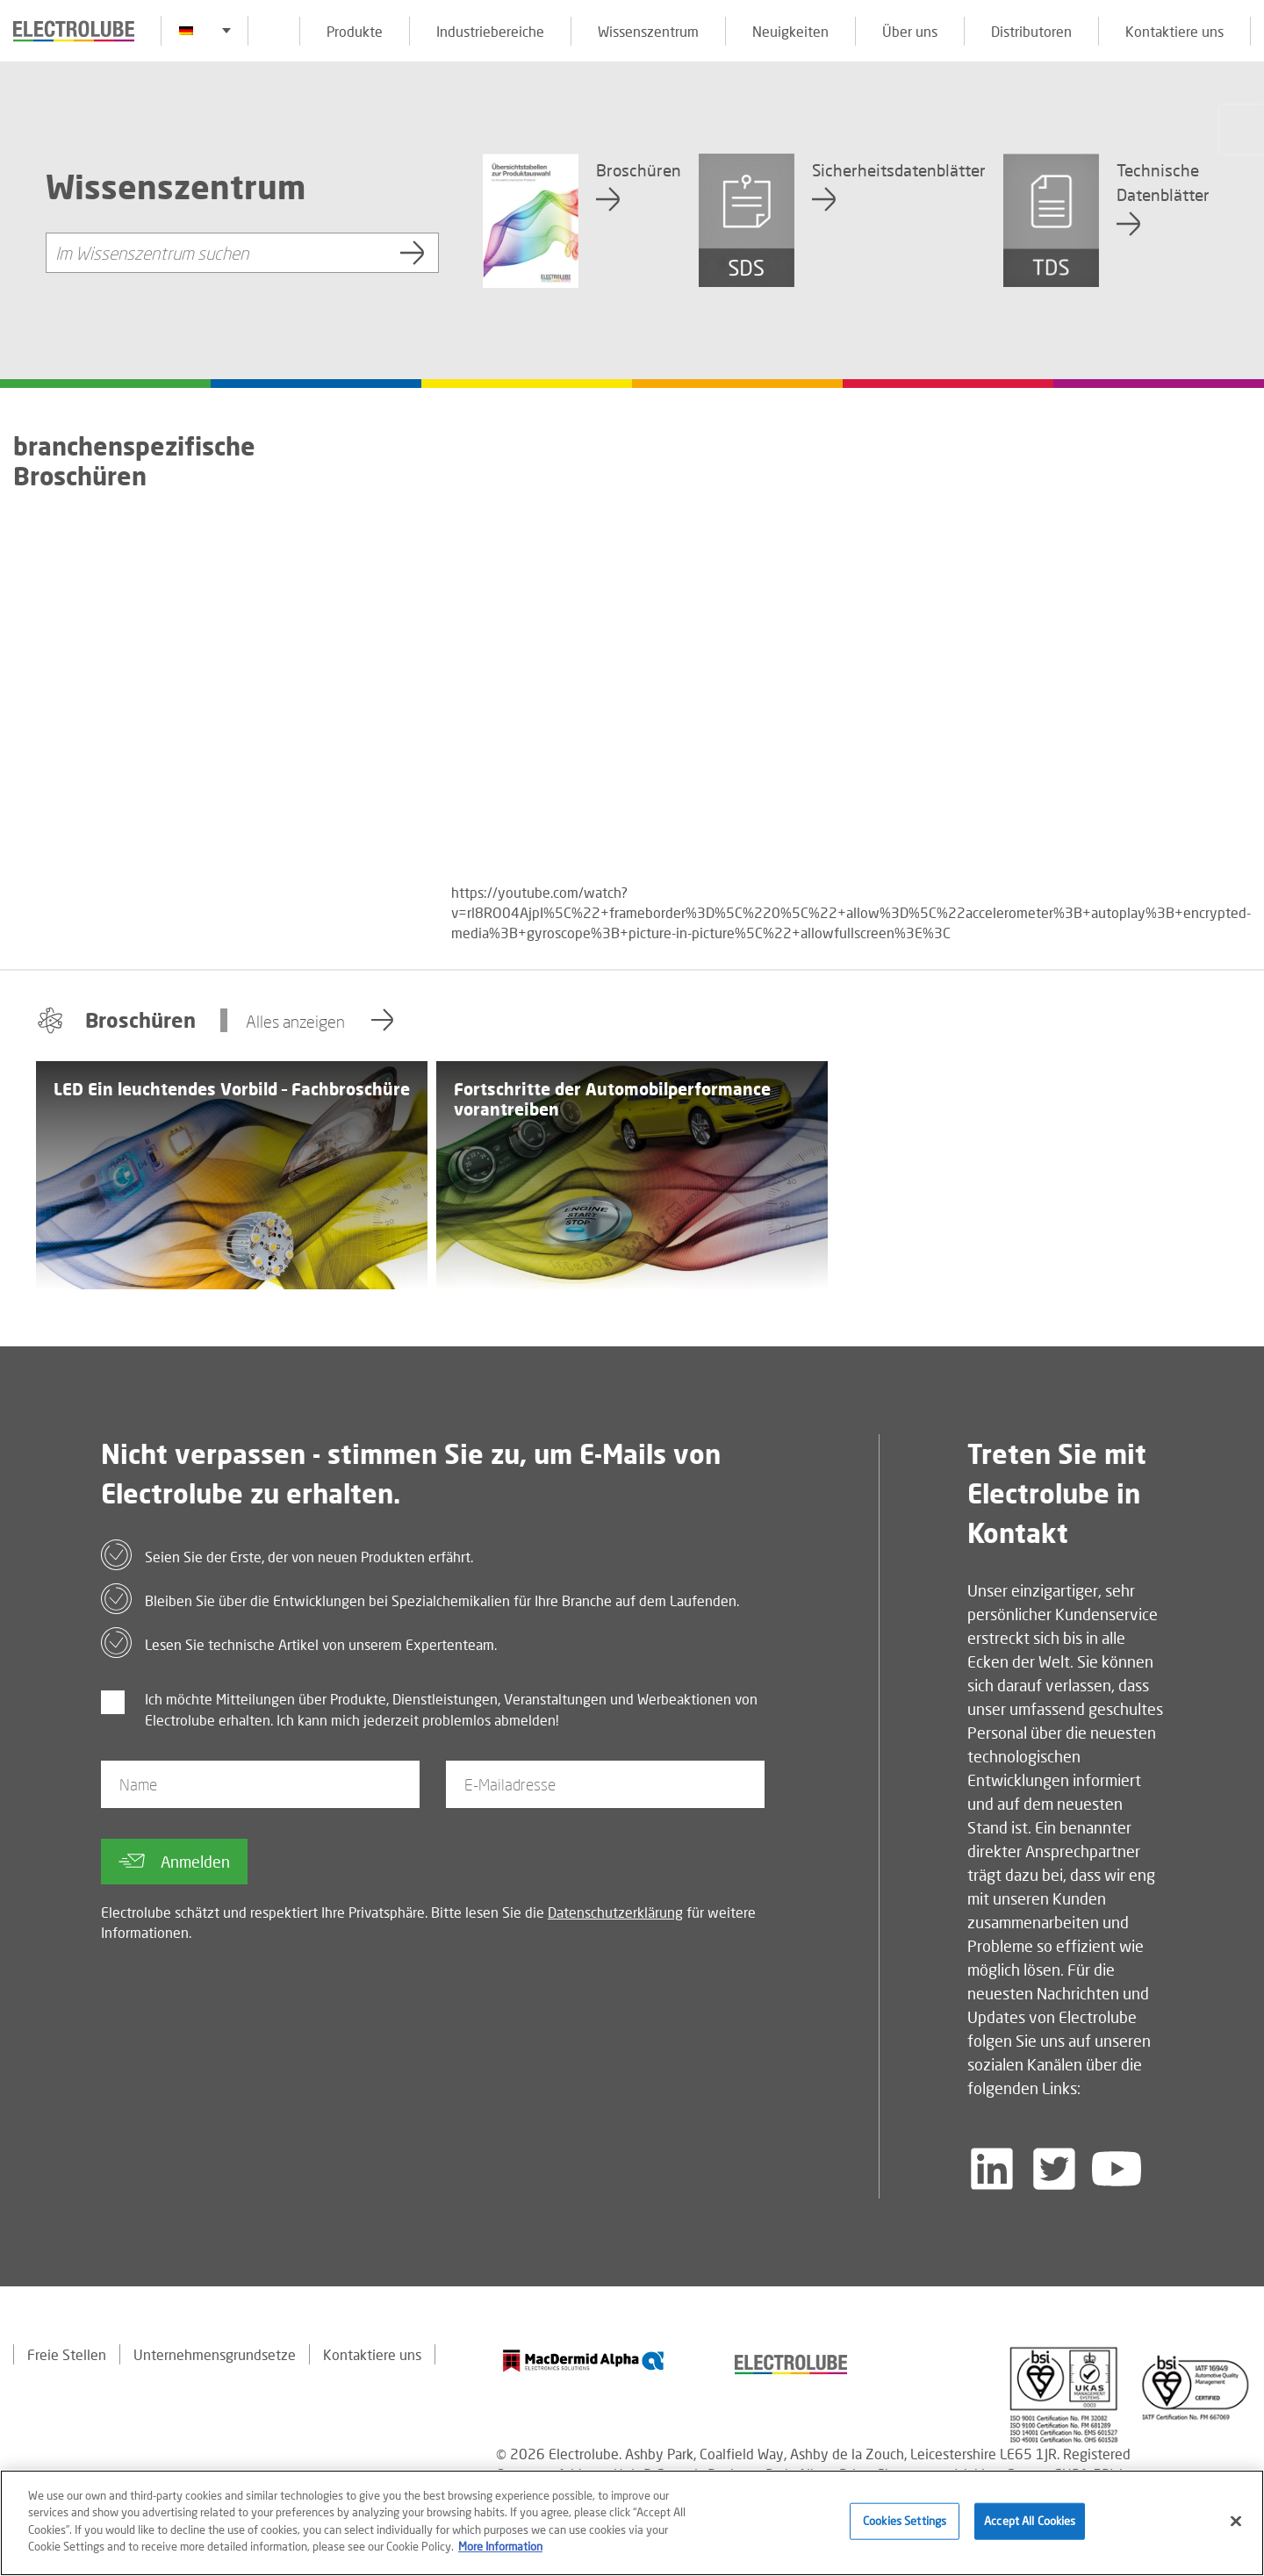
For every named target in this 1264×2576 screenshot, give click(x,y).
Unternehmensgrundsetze (214, 2354)
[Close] (1236, 2521)
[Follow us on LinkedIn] (991, 2168)
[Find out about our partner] (584, 2360)
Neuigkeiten (790, 31)
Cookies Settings (904, 2521)
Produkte (355, 31)
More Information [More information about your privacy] (500, 2546)
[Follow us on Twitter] (1054, 2168)
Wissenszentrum (648, 31)
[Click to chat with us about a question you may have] (1242, 129)
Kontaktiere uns (1174, 31)
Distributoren (1031, 31)
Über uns (909, 31)
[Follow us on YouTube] (1116, 2168)
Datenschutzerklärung (615, 1912)
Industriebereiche (490, 31)
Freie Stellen (66, 2354)
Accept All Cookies (1029, 2521)
